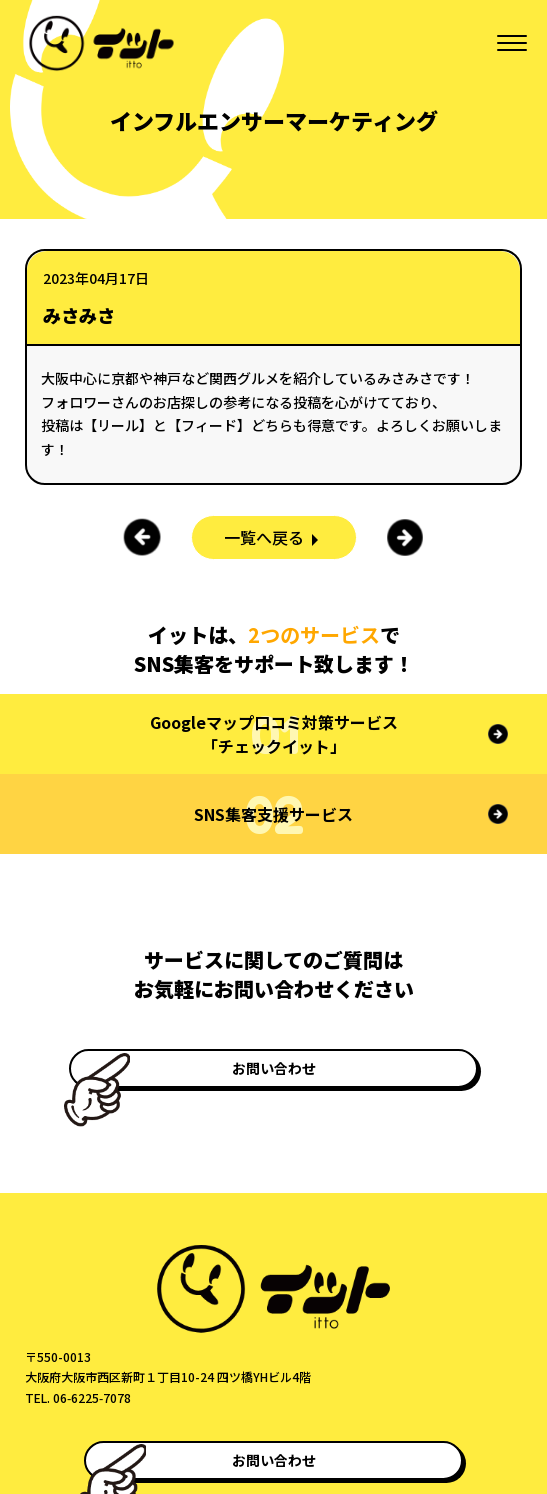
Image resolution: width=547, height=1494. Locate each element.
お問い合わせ (274, 1068)
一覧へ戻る (264, 537)
